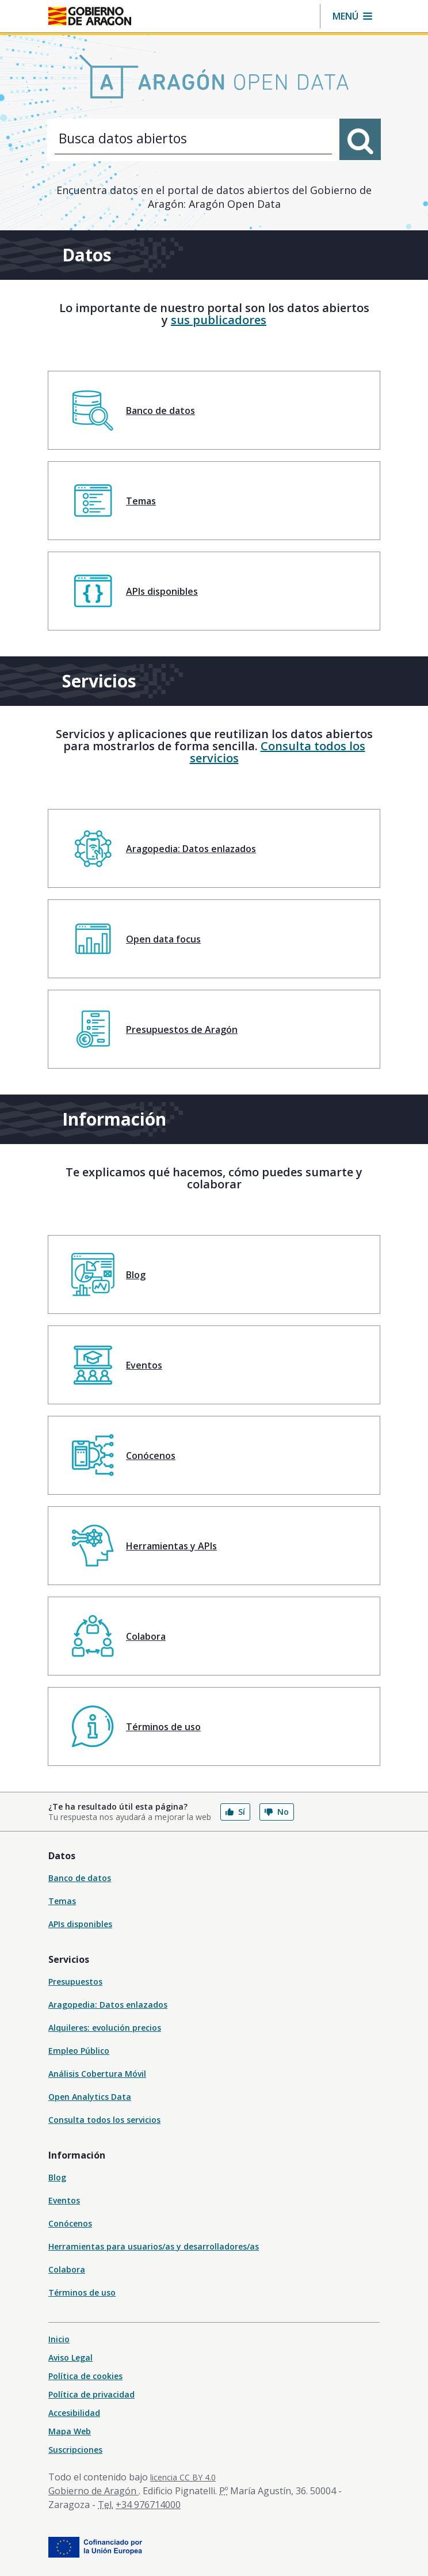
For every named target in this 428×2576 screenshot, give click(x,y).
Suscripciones (75, 2449)
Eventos (64, 2200)
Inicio (59, 2339)
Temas (62, 1900)
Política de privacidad (91, 2394)
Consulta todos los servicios (277, 752)
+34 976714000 (148, 2504)
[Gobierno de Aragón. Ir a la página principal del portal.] (89, 16)
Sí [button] (235, 1811)
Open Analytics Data (89, 2096)
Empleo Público (78, 2050)
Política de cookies (85, 2375)
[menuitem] (214, 410)
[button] (352, 16)
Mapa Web (69, 2431)
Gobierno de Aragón (93, 2490)
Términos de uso (82, 2292)
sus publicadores (218, 320)
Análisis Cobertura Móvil (97, 2073)
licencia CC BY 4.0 (183, 2477)
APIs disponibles (80, 1923)
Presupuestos (75, 1981)
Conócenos (70, 2223)
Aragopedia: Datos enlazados (107, 2004)
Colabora (66, 2269)
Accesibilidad (74, 2412)
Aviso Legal (70, 2357)
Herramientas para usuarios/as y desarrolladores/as (153, 2246)
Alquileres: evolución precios (104, 2027)
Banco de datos (79, 1877)
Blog (57, 2177)
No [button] (277, 1811)
